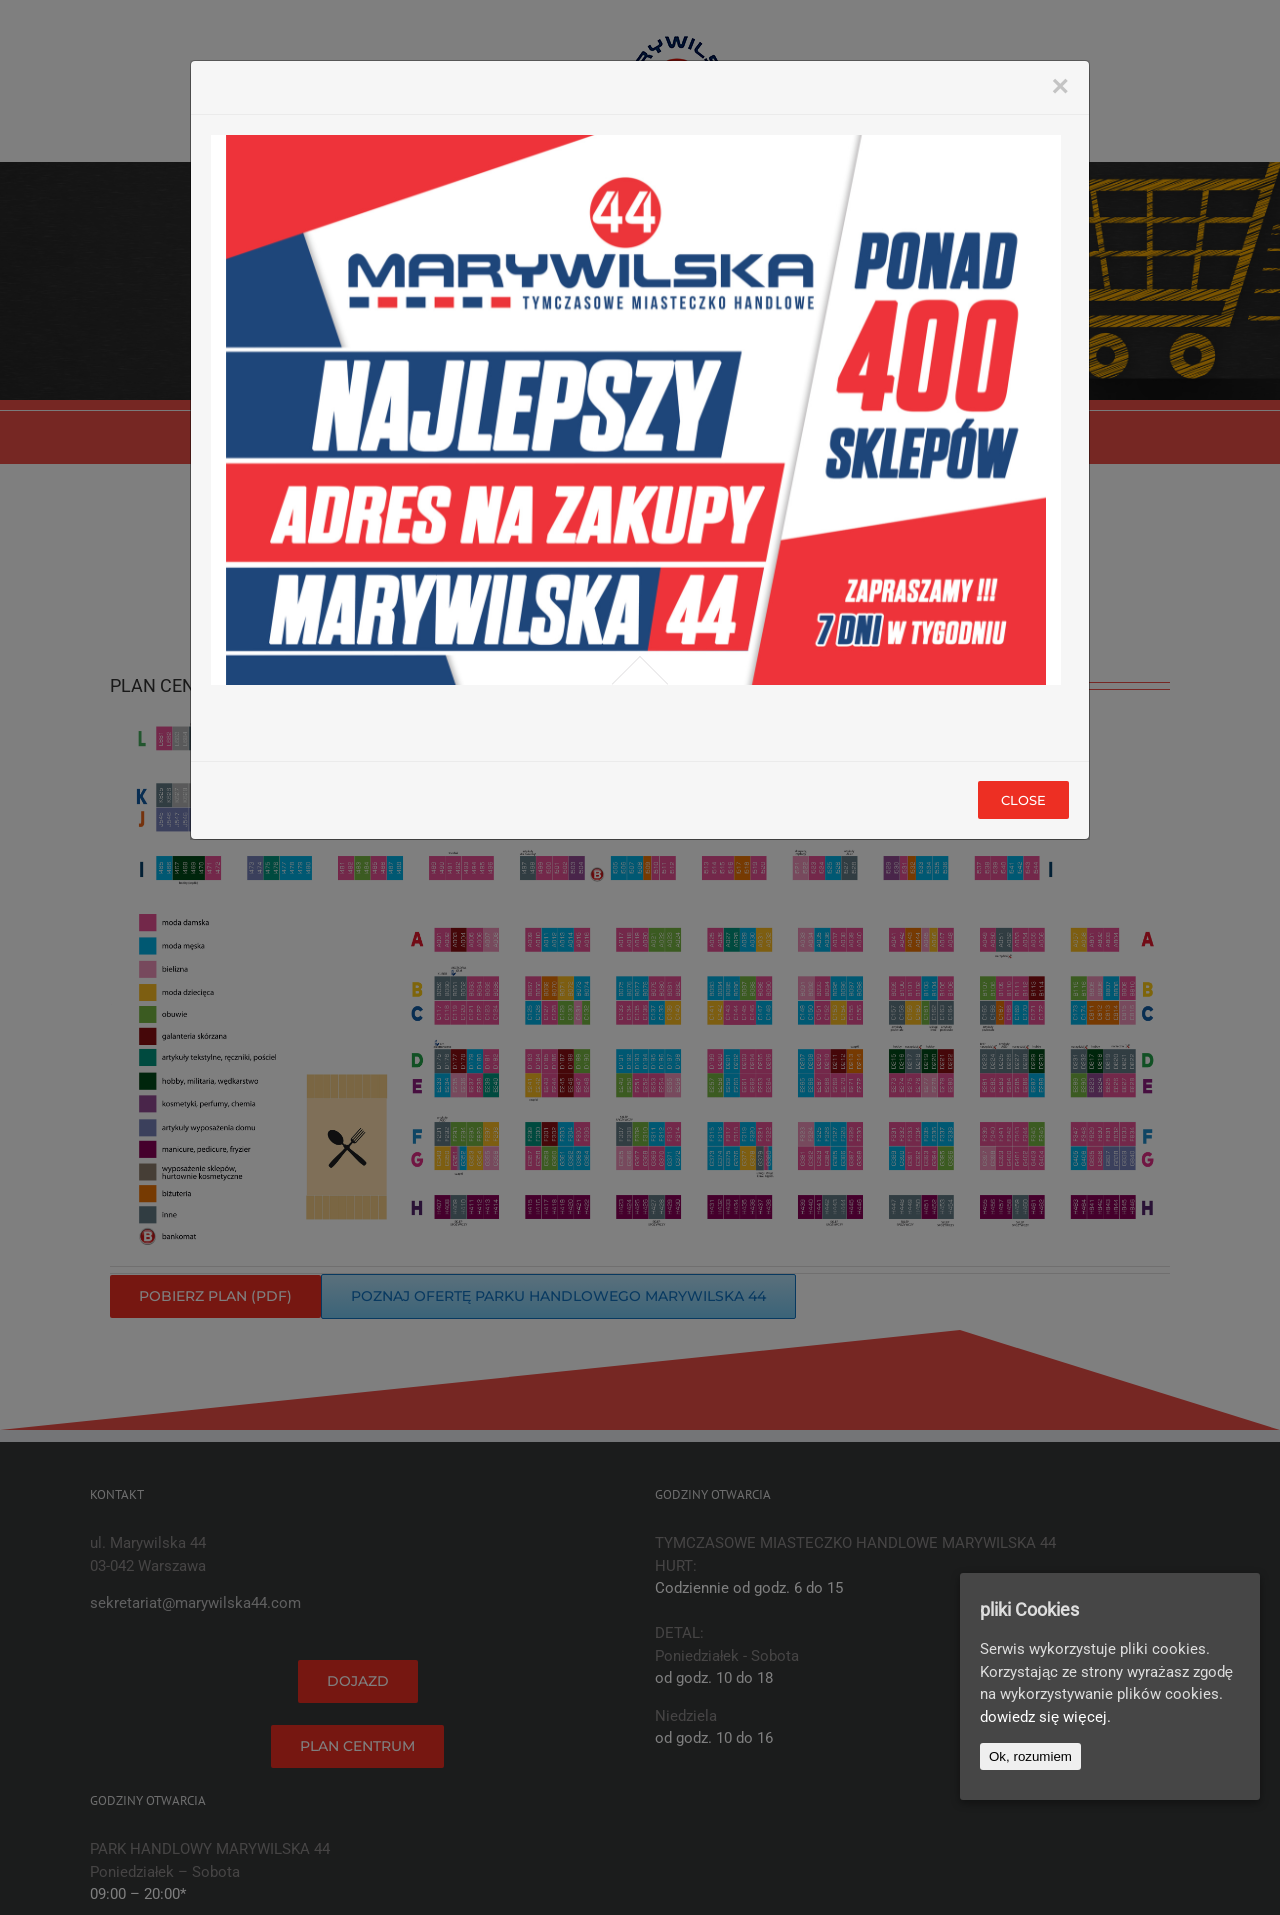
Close (1023, 800)
